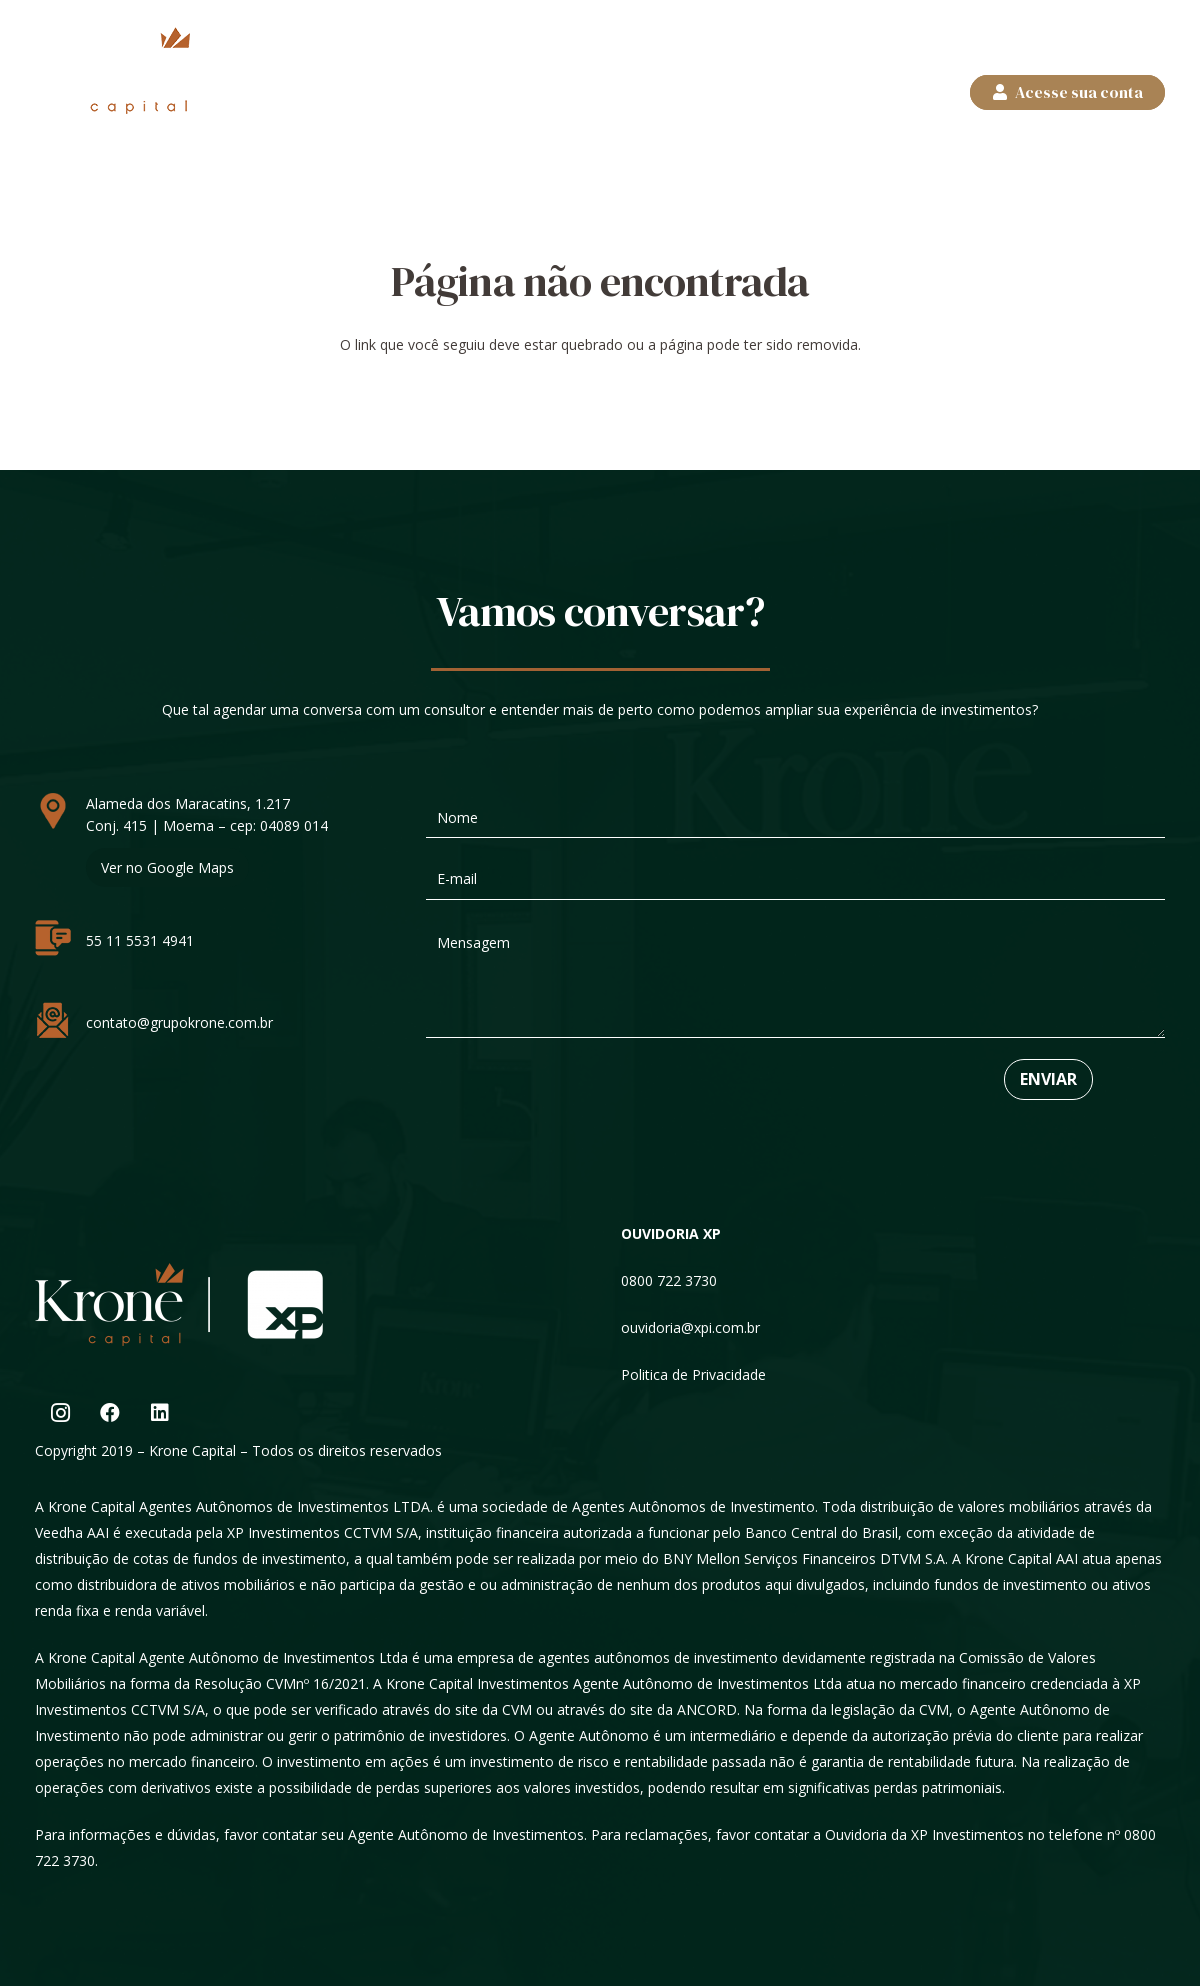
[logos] (112, 70)
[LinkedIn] (160, 1413)
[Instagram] (60, 1413)
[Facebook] (110, 1413)
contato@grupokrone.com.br (179, 1022)
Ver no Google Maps (167, 867)
